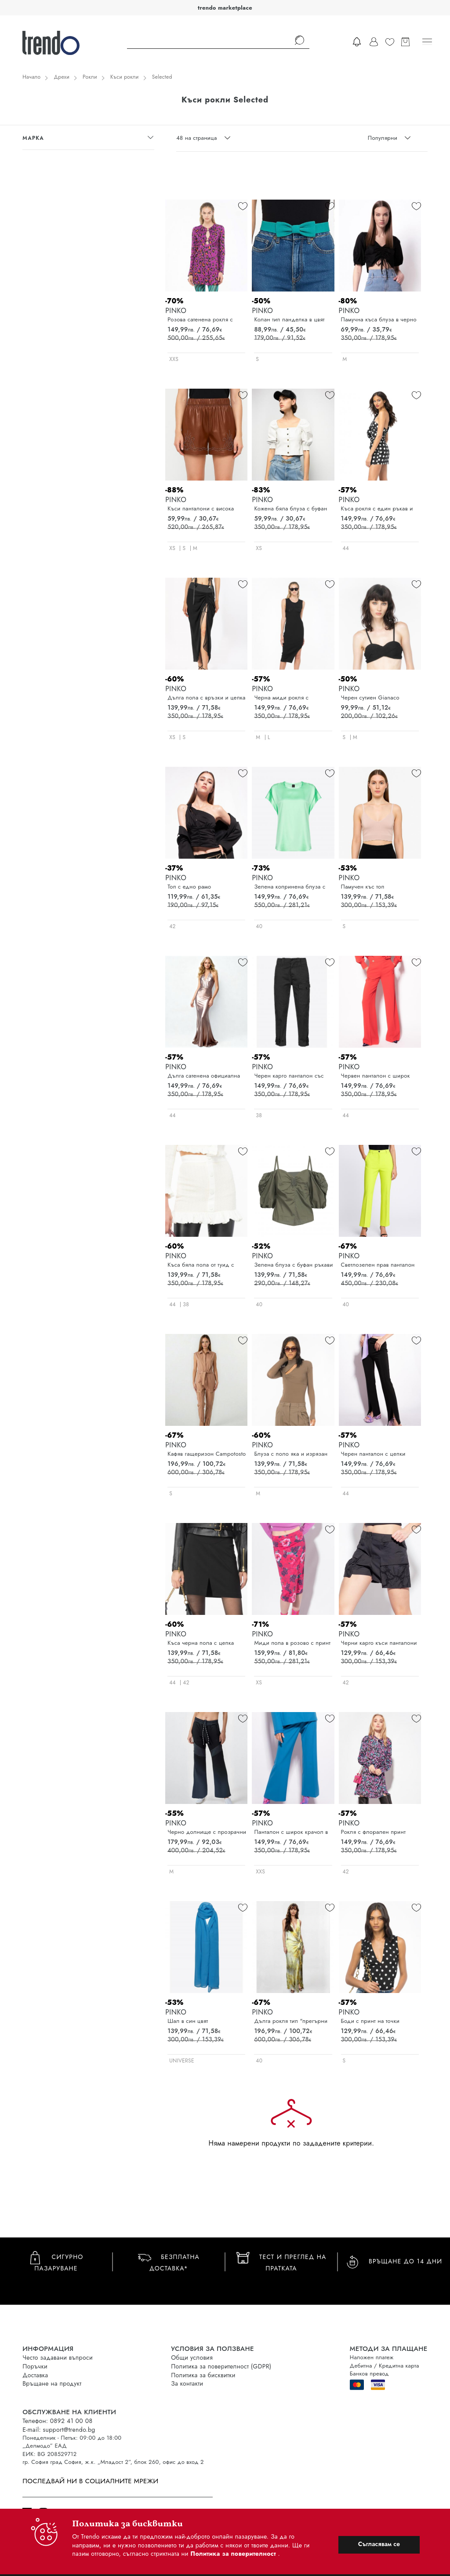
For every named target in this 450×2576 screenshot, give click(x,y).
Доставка (35, 2375)
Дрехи (61, 77)
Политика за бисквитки (203, 2375)
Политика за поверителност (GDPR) (221, 2366)
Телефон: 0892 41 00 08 (57, 2420)
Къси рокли (124, 77)
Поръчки (34, 2366)
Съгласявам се (379, 2544)
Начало (31, 77)
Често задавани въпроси (57, 2357)
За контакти (187, 2383)
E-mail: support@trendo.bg (58, 2429)
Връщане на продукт (51, 2383)
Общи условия (192, 2357)
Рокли (90, 77)
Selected (162, 77)
